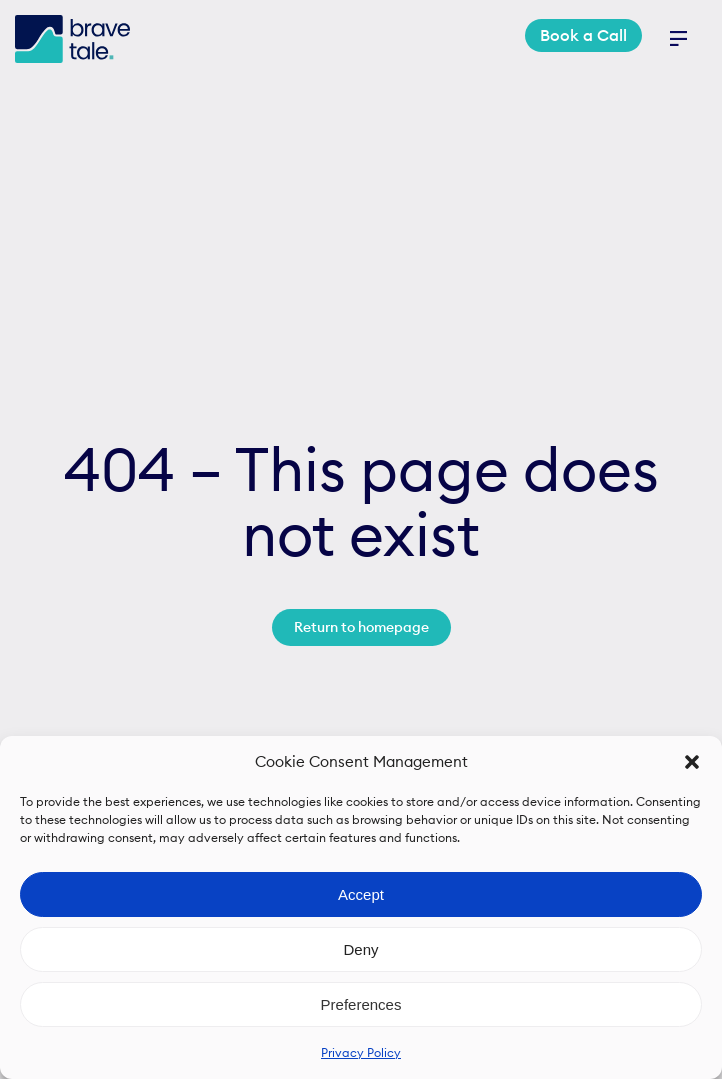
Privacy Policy (361, 1052)
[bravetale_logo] (72, 23)
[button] (692, 762)
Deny (360, 949)
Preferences (361, 1004)
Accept (361, 894)
